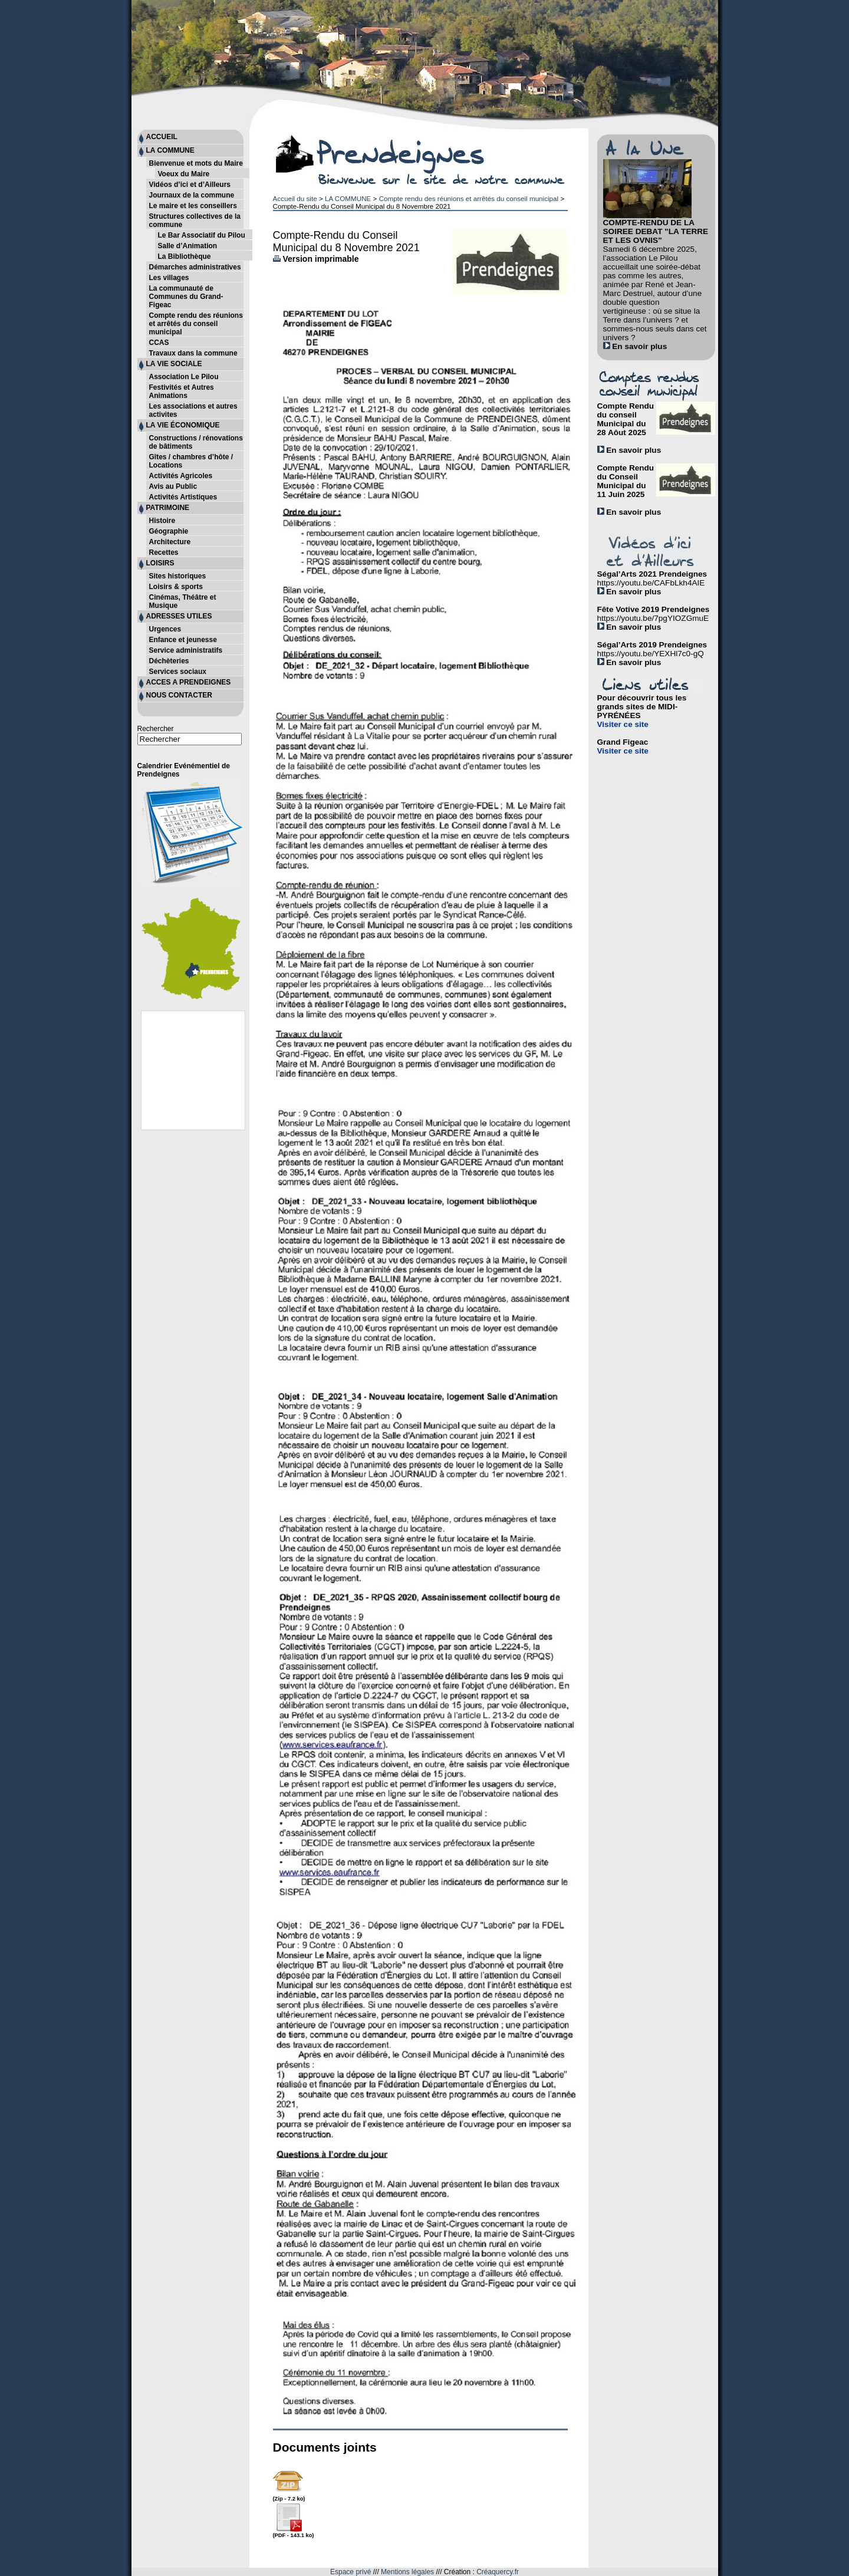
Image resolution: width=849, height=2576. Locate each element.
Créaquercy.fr (497, 2572)
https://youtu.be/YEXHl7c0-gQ (650, 653)
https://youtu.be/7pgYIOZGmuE (653, 618)
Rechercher (155, 729)
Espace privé (350, 2572)
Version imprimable (316, 259)
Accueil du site (295, 198)
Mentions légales (407, 2572)
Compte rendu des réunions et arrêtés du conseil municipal (469, 198)
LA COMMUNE (348, 198)
